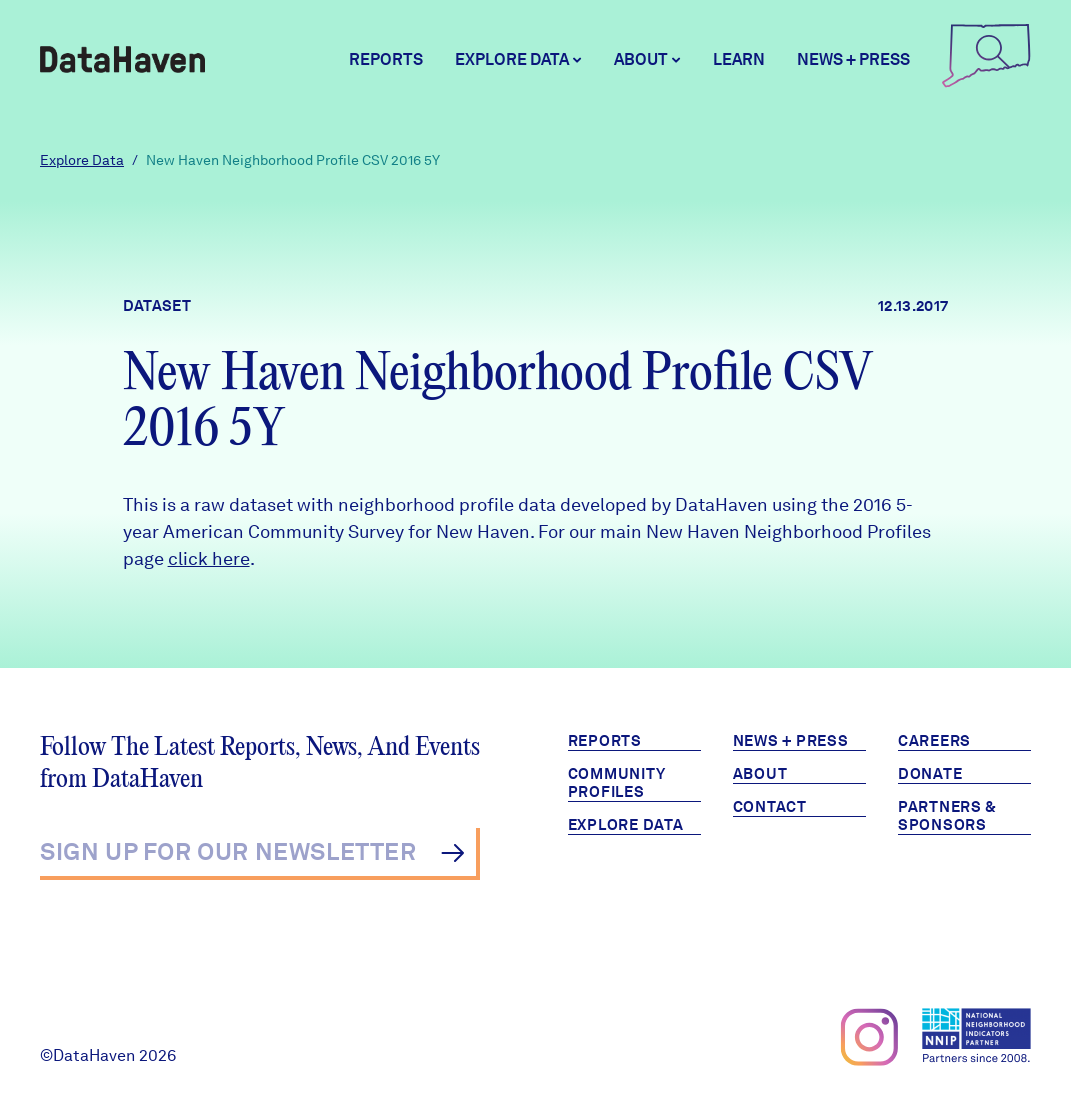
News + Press (853, 59)
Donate (930, 774)
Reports (386, 59)
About (760, 774)
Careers (934, 741)
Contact (770, 807)
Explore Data (82, 160)
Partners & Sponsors (947, 816)
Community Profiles (617, 783)
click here (209, 558)
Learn (739, 59)
